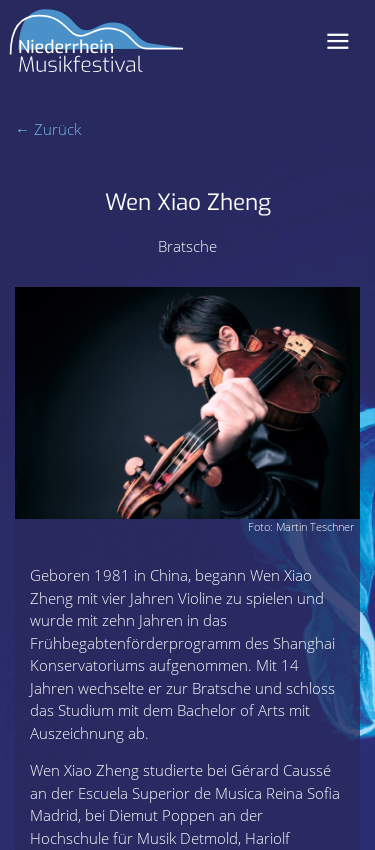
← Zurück (48, 129)
